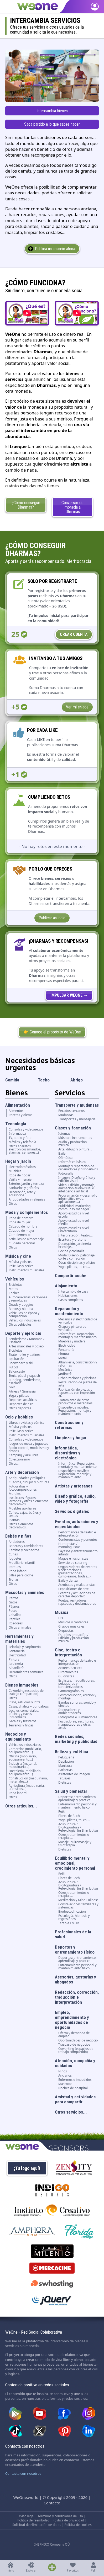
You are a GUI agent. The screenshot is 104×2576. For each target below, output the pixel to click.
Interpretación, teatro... (75, 1235)
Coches (14, 1293)
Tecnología (15, 1123)
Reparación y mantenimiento (69, 1311)
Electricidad (17, 1655)
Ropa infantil (18, 1571)
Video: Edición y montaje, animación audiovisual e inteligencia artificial (76, 1188)
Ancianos (65, 2075)
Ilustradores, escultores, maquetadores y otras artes (76, 1724)
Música (61, 1612)
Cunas (13, 1554)
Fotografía (66, 1173)
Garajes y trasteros (22, 1721)
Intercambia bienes (52, 110)
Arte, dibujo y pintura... (75, 1149)
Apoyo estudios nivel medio (73, 1222)
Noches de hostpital (73, 2088)
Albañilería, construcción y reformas (77, 1364)
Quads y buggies (21, 1305)
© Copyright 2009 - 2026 (65, 2497)
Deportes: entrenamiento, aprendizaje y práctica (77, 1798)
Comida (12, 1079)
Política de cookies (77, 2525)
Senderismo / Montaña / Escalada (26, 1340)
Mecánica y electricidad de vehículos (77, 1321)
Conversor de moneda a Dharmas (72, 507)
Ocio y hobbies (19, 1417)
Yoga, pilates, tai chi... (74, 1267)
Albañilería (16, 1668)
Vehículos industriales (25, 1320)
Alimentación (17, 1105)
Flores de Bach (69, 1816)
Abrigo (76, 1079)
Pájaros (14, 1606)
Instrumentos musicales (26, 1270)
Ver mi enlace (77, 707)
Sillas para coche (21, 1575)
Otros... (14, 1464)
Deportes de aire (21, 1404)
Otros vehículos (20, 1324)
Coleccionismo (19, 1459)
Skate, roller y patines (24, 1355)
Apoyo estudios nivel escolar (73, 1215)
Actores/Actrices (70, 1668)
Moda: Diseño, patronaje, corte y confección (77, 1257)
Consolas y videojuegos (26, 1129)
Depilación (66, 1761)
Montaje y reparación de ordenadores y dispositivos (78, 1167)
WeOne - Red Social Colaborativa (33, 2332)
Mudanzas (66, 1115)
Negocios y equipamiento (18, 1736)
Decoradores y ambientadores (69, 1711)
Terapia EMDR (68, 1923)
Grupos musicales (71, 1626)
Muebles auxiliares (22, 1508)
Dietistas (64, 1782)
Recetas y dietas (20, 1115)
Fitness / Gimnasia (22, 1391)
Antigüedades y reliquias (27, 1199)
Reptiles (14, 1619)
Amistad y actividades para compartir (75, 2099)
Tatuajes (64, 1778)
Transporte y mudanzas (77, 1105)
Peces (13, 1611)
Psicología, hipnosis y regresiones (74, 1917)
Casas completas (70, 1300)
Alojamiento (66, 1285)
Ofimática (65, 1158)
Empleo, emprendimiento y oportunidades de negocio (72, 2020)
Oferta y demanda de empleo (74, 2034)
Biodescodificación (72, 1912)
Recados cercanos (71, 1111)
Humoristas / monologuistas (69, 1545)
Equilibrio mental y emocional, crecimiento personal (75, 1863)
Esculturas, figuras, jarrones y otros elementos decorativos (28, 1501)
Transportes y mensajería (77, 1119)
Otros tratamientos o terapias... (73, 1836)
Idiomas (64, 1134)
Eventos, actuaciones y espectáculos (76, 1524)
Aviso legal (26, 2516)
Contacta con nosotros (23, 2473)
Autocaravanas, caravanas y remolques (28, 1299)
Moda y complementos (26, 1212)
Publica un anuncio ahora (55, 248)
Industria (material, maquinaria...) (23, 1765)
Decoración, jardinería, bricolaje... (75, 1245)
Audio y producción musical (72, 1143)
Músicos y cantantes (73, 1622)
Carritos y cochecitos (24, 1550)
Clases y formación (73, 1127)
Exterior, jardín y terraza (26, 1184)
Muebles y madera (72, 1341)
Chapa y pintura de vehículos (72, 1328)
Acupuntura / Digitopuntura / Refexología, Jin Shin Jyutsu (78, 1827)
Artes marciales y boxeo (26, 1346)
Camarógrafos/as (71, 1691)
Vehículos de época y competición (24, 1314)
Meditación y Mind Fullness (78, 1900)
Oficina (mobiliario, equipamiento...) (23, 1758)
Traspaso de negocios (74, 2044)
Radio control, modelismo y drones (29, 1449)
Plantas (14, 1520)
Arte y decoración (22, 1472)
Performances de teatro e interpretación (77, 1534)
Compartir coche (70, 1275)
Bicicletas (15, 1285)
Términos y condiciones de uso (60, 2516)
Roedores (16, 1623)
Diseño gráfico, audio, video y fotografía (75, 1499)
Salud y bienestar (71, 1791)
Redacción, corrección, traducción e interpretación (77, 1997)
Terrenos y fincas (21, 1725)
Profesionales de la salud (73, 1934)
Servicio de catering (72, 1563)
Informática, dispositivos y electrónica (67, 1452)
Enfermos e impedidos (75, 2080)
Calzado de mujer (21, 1231)
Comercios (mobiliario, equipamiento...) (25, 1750)
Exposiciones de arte (73, 1589)
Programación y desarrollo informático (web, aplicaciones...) (77, 1198)
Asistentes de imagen (74, 1774)
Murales (14, 1494)
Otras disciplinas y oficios (76, 1263)
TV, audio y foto (20, 1138)
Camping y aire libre (23, 1455)
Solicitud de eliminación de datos (36, 2525)
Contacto (52, 2502)
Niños (62, 2071)
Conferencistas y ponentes (77, 1540)
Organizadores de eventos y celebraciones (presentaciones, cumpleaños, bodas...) (77, 1571)
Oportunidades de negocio (78, 2040)
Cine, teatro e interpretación (68, 1652)
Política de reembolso (33, 2520)
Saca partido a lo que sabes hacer (52, 124)
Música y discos (20, 1262)
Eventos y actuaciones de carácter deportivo (76, 1594)
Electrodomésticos (22, 1167)
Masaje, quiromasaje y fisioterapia (74, 1843)
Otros (13, 1204)
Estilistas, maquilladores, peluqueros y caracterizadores (76, 1683)
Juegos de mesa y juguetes (28, 1444)
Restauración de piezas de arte (77, 1384)
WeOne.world (26, 2497)
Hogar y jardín (18, 1161)
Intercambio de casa (73, 1291)
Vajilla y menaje (20, 1179)
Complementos (20, 1235)
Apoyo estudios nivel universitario (73, 1229)
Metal (62, 1358)
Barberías (65, 1770)
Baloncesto (17, 1371)
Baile (62, 1153)
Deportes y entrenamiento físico (75, 1949)
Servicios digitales (72, 1511)
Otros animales (20, 1627)
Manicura (65, 1766)
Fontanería (17, 1651)
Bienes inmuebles (21, 1685)
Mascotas (65, 2084)
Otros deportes (20, 1408)
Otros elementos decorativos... (21, 1525)
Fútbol (13, 1367)
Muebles (15, 1171)
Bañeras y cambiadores (26, 1546)
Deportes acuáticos (23, 1400)
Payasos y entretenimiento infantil (78, 1552)
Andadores (17, 1542)
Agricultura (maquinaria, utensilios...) (27, 1787)
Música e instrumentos (75, 1138)
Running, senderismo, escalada (25, 1381)
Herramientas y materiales (19, 1639)
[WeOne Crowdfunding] (69, 995)
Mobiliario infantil (22, 1563)
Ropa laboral (18, 1793)
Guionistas (66, 1676)
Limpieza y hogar (70, 1437)
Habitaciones (67, 1296)
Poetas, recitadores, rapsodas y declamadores (77, 1602)
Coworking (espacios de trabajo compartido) (26, 1692)
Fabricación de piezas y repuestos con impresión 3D (76, 1393)
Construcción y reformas (69, 1425)
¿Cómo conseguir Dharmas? (26, 505)
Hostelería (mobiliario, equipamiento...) (25, 1772)
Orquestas (66, 1631)
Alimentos (16, 1111)
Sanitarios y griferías (24, 1188)
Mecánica (65, 1370)
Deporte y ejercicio (23, 1333)
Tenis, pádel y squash (24, 1376)
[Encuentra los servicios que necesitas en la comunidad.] (52, 75)
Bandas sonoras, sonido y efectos (77, 1704)
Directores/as (68, 1672)
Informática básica (72, 1162)
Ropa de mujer (19, 1222)
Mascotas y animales (24, 1592)
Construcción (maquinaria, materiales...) (28, 1780)
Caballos (15, 1615)
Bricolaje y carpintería (25, 1647)
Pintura (14, 1659)
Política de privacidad (68, 2520)
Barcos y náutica (21, 1309)
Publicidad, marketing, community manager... (74, 1207)
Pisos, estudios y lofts (24, 1702)
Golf (12, 1387)
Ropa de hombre (21, 1218)
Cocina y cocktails (71, 1251)
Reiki (61, 1812)
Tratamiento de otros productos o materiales (75, 1401)
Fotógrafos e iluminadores (77, 1717)
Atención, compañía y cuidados (75, 2063)
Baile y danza (68, 1580)
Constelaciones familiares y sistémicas (78, 1906)
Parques (15, 1567)
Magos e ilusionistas (73, 1558)
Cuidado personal (22, 1243)
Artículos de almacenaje (26, 1239)
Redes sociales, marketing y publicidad (76, 1739)
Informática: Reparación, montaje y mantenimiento (77, 1335)
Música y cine (18, 1256)
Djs (60, 1618)
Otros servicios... (71, 2112)
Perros (13, 1598)
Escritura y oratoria (72, 1240)
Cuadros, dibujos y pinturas (29, 1482)
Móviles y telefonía (22, 1142)
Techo (44, 1079)
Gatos (13, 1602)
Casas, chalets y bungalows (29, 1706)
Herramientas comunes (26, 1672)
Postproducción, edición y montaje (77, 1696)
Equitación (16, 1359)
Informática (17, 1134)
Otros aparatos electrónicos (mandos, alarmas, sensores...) (25, 1149)
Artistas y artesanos (73, 1486)
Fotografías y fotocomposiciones (23, 1488)
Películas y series (21, 1266)
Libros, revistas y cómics (26, 1423)
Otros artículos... (21, 1806)
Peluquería (66, 1757)
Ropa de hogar (19, 1175)
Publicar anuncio (52, 917)
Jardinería (16, 1664)
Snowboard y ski (21, 1363)
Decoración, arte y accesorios (22, 1193)
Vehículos (14, 1279)
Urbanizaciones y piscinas (77, 1378)
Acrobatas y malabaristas (76, 1585)
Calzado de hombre (23, 1226)
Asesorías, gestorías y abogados (75, 1979)
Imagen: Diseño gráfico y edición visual (76, 1179)
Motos (13, 1289)
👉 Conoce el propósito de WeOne (52, 1032)
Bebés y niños (18, 1536)
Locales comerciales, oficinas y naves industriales (24, 1714)
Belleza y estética (71, 1751)
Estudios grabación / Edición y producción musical (73, 1638)
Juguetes (15, 1558)
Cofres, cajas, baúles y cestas (25, 1514)
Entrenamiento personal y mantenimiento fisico (77, 1806)
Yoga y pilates (19, 1396)
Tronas (14, 1579)
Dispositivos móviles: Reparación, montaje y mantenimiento (74, 1410)
